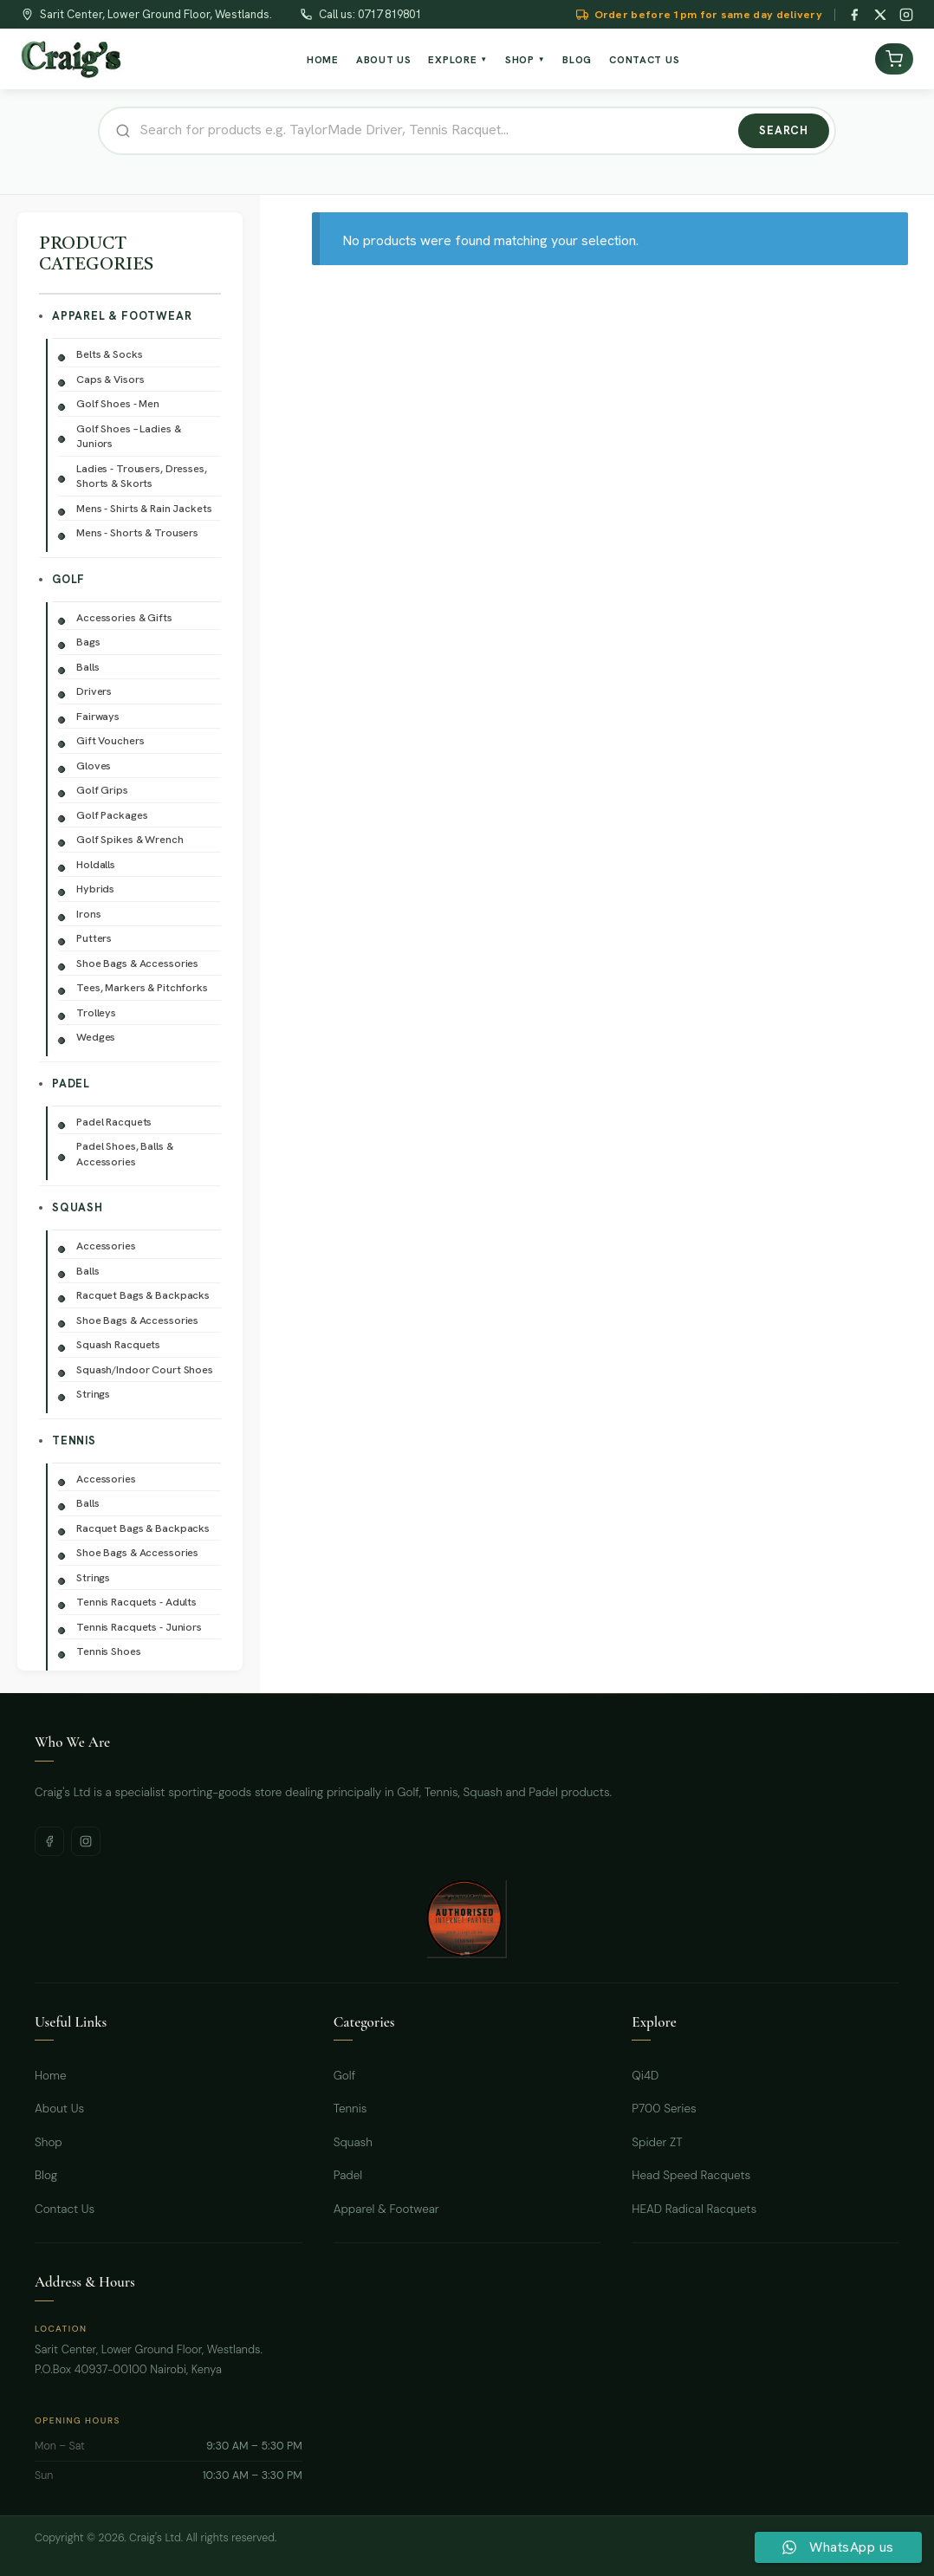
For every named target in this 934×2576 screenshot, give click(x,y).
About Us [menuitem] (384, 59)
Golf (68, 579)
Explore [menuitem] (458, 59)
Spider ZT (657, 2142)
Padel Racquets (114, 1121)
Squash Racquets (118, 1344)
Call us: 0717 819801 (370, 14)
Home (51, 2075)
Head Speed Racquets (691, 2175)
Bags (88, 641)
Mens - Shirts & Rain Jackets (144, 508)
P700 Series (664, 2108)
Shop (48, 2142)
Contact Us (64, 2209)
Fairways (98, 716)
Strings (93, 1393)
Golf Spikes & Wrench (130, 839)
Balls (87, 666)
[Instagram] (906, 15)
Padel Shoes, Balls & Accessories (124, 1154)
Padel (71, 1083)
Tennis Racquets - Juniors (139, 1626)
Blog (46, 2175)
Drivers (94, 691)
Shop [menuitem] (525, 59)
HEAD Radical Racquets (694, 2209)
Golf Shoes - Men (117, 403)
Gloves (93, 765)
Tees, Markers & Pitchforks (142, 987)
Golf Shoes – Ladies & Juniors (128, 436)
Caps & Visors (110, 379)
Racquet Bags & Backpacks (143, 1295)
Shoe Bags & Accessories (137, 963)
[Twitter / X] (880, 15)
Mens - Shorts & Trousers (137, 532)
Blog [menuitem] (577, 59)
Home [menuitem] (323, 59)
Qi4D (645, 2075)
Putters (94, 938)
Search (783, 130)
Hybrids (95, 888)
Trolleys (96, 1012)
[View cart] (894, 59)
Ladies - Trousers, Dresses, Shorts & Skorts (141, 476)
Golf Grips (102, 789)
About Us (59, 2108)
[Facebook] (854, 15)
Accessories (106, 1245)
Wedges (95, 1036)
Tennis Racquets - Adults (136, 1601)
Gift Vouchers (110, 740)
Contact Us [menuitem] (644, 59)
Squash (77, 1207)
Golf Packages (111, 815)
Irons (88, 913)
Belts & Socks (109, 354)
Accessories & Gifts (124, 617)
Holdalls (95, 864)
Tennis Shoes (108, 1651)
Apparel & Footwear (121, 315)
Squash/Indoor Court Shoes (144, 1369)
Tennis (74, 1440)
